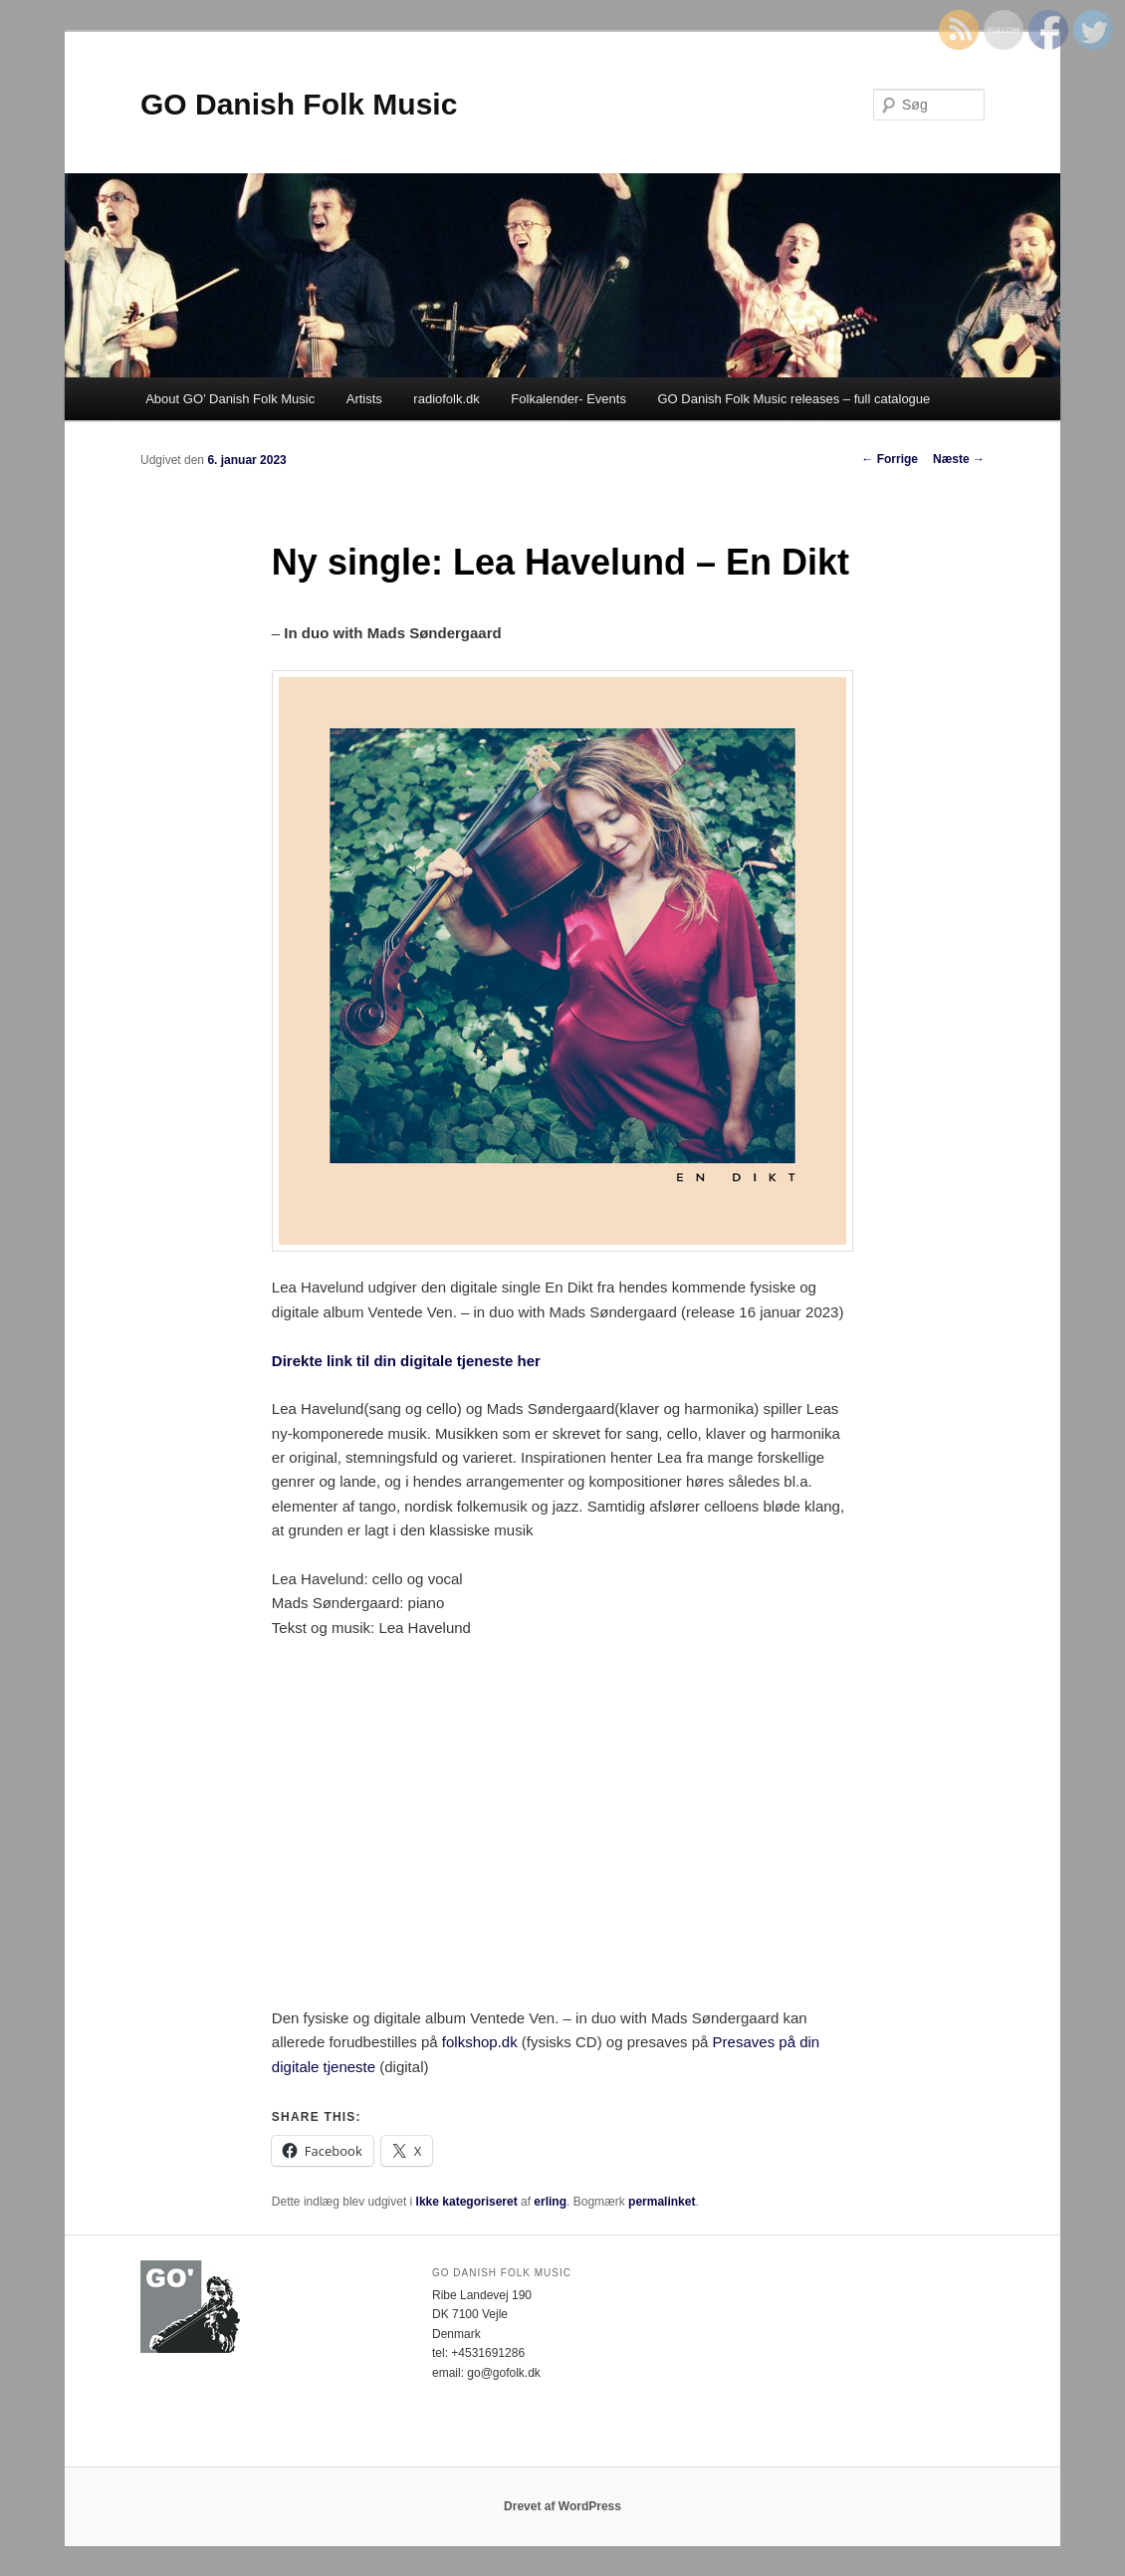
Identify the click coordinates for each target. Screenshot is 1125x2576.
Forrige (889, 459)
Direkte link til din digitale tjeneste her (406, 1360)
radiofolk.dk (446, 398)
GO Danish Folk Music (298, 104)
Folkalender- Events (568, 398)
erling (550, 2202)
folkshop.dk (480, 2041)
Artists (364, 398)
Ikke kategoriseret (467, 2202)
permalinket (661, 2202)
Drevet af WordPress (562, 2506)
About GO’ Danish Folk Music (230, 398)
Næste (959, 459)
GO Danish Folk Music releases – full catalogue (793, 398)
